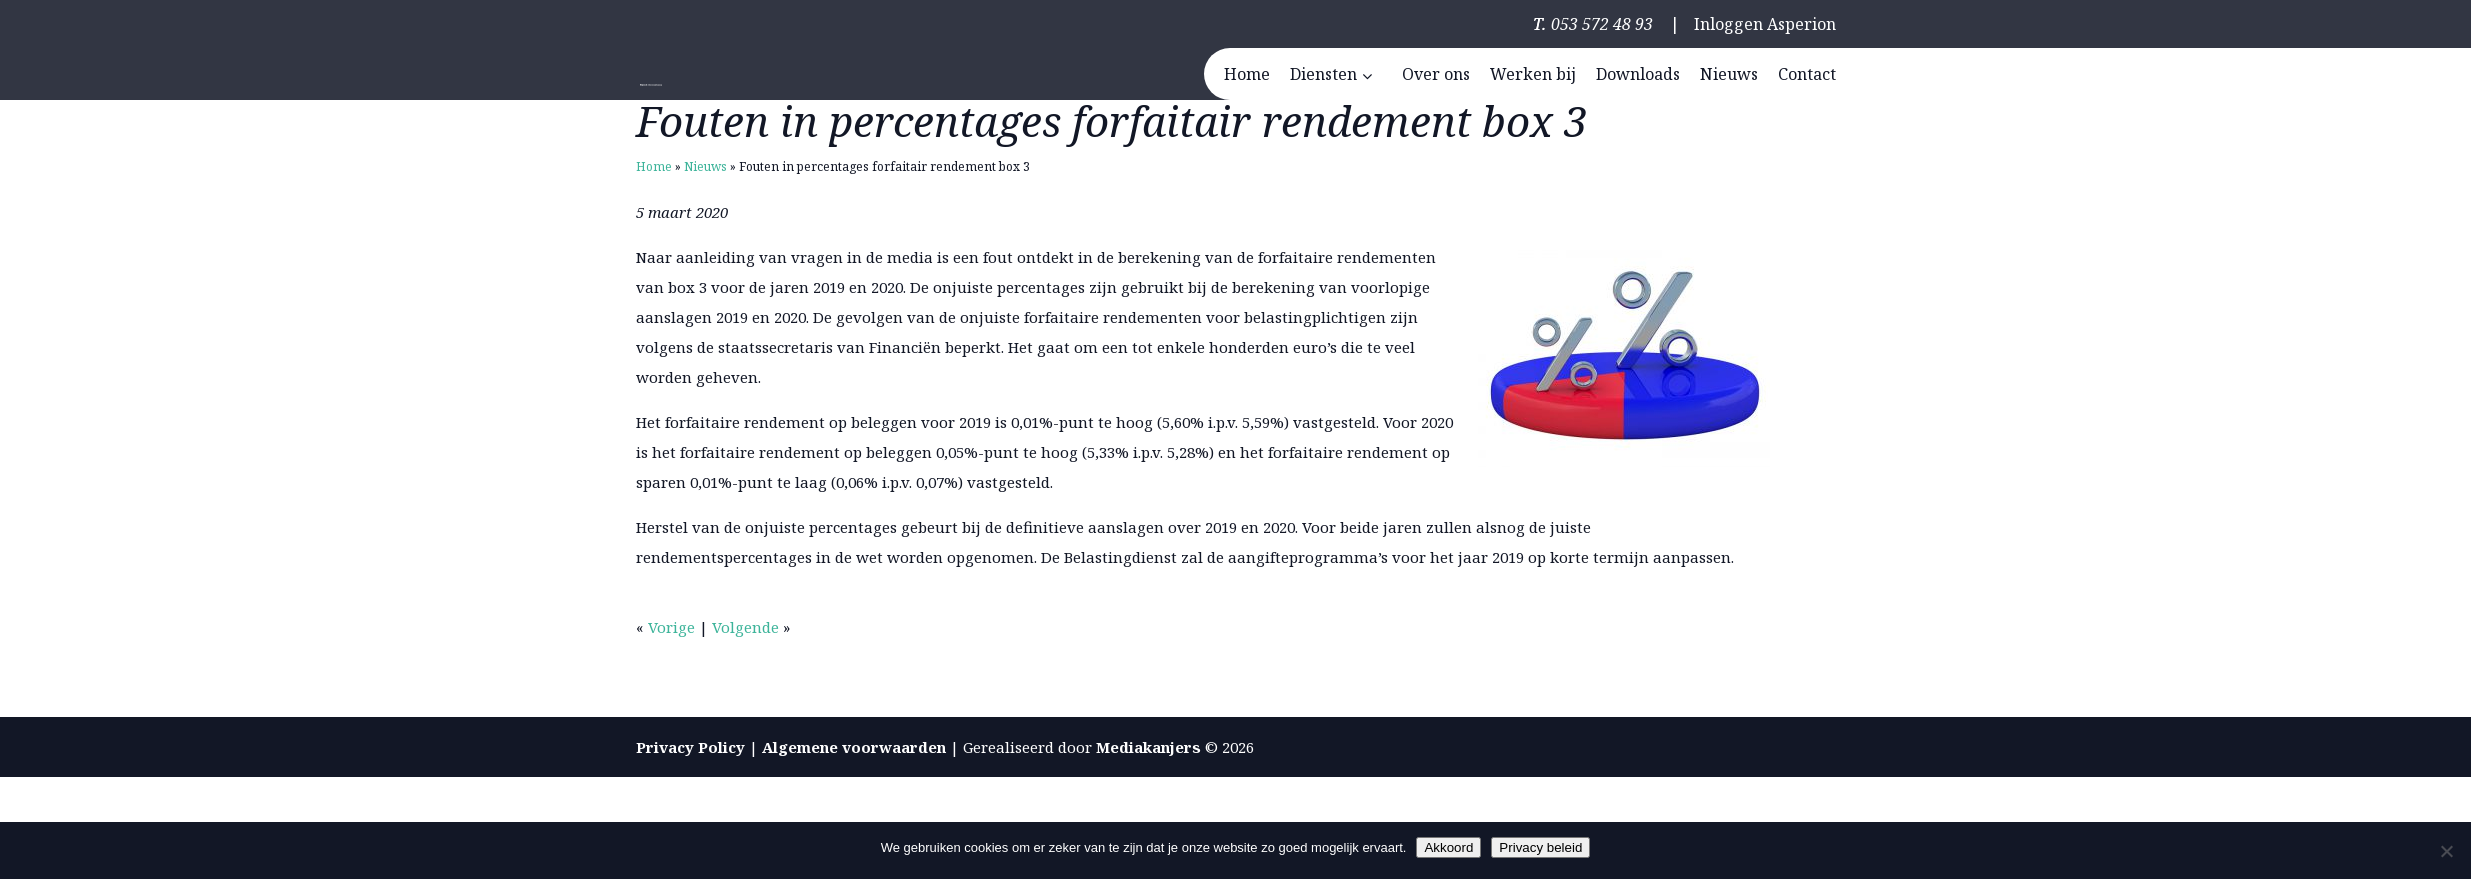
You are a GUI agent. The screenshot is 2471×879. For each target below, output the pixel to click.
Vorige (671, 627)
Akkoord (1448, 847)
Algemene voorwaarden (854, 747)
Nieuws (705, 166)
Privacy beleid (1540, 847)
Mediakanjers (1148, 747)
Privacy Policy (690, 747)
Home (654, 166)
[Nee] (2446, 851)
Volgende (745, 627)
